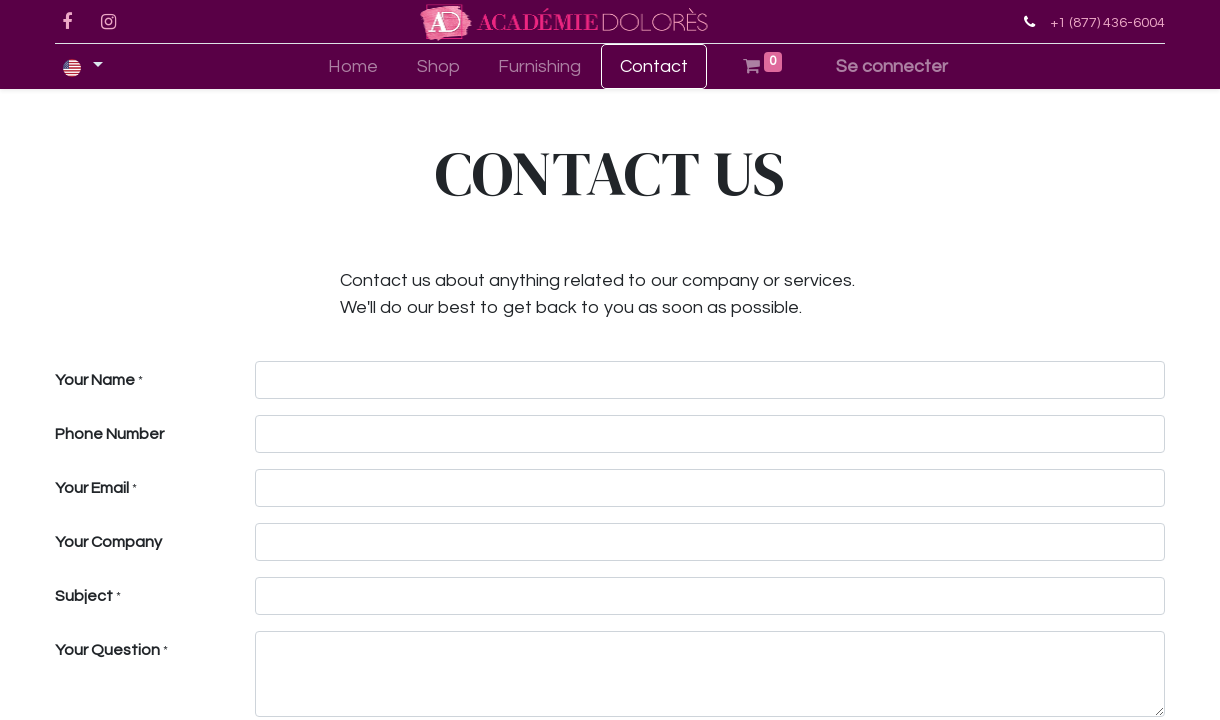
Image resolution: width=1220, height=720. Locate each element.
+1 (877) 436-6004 (1107, 22)
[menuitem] (352, 66)
